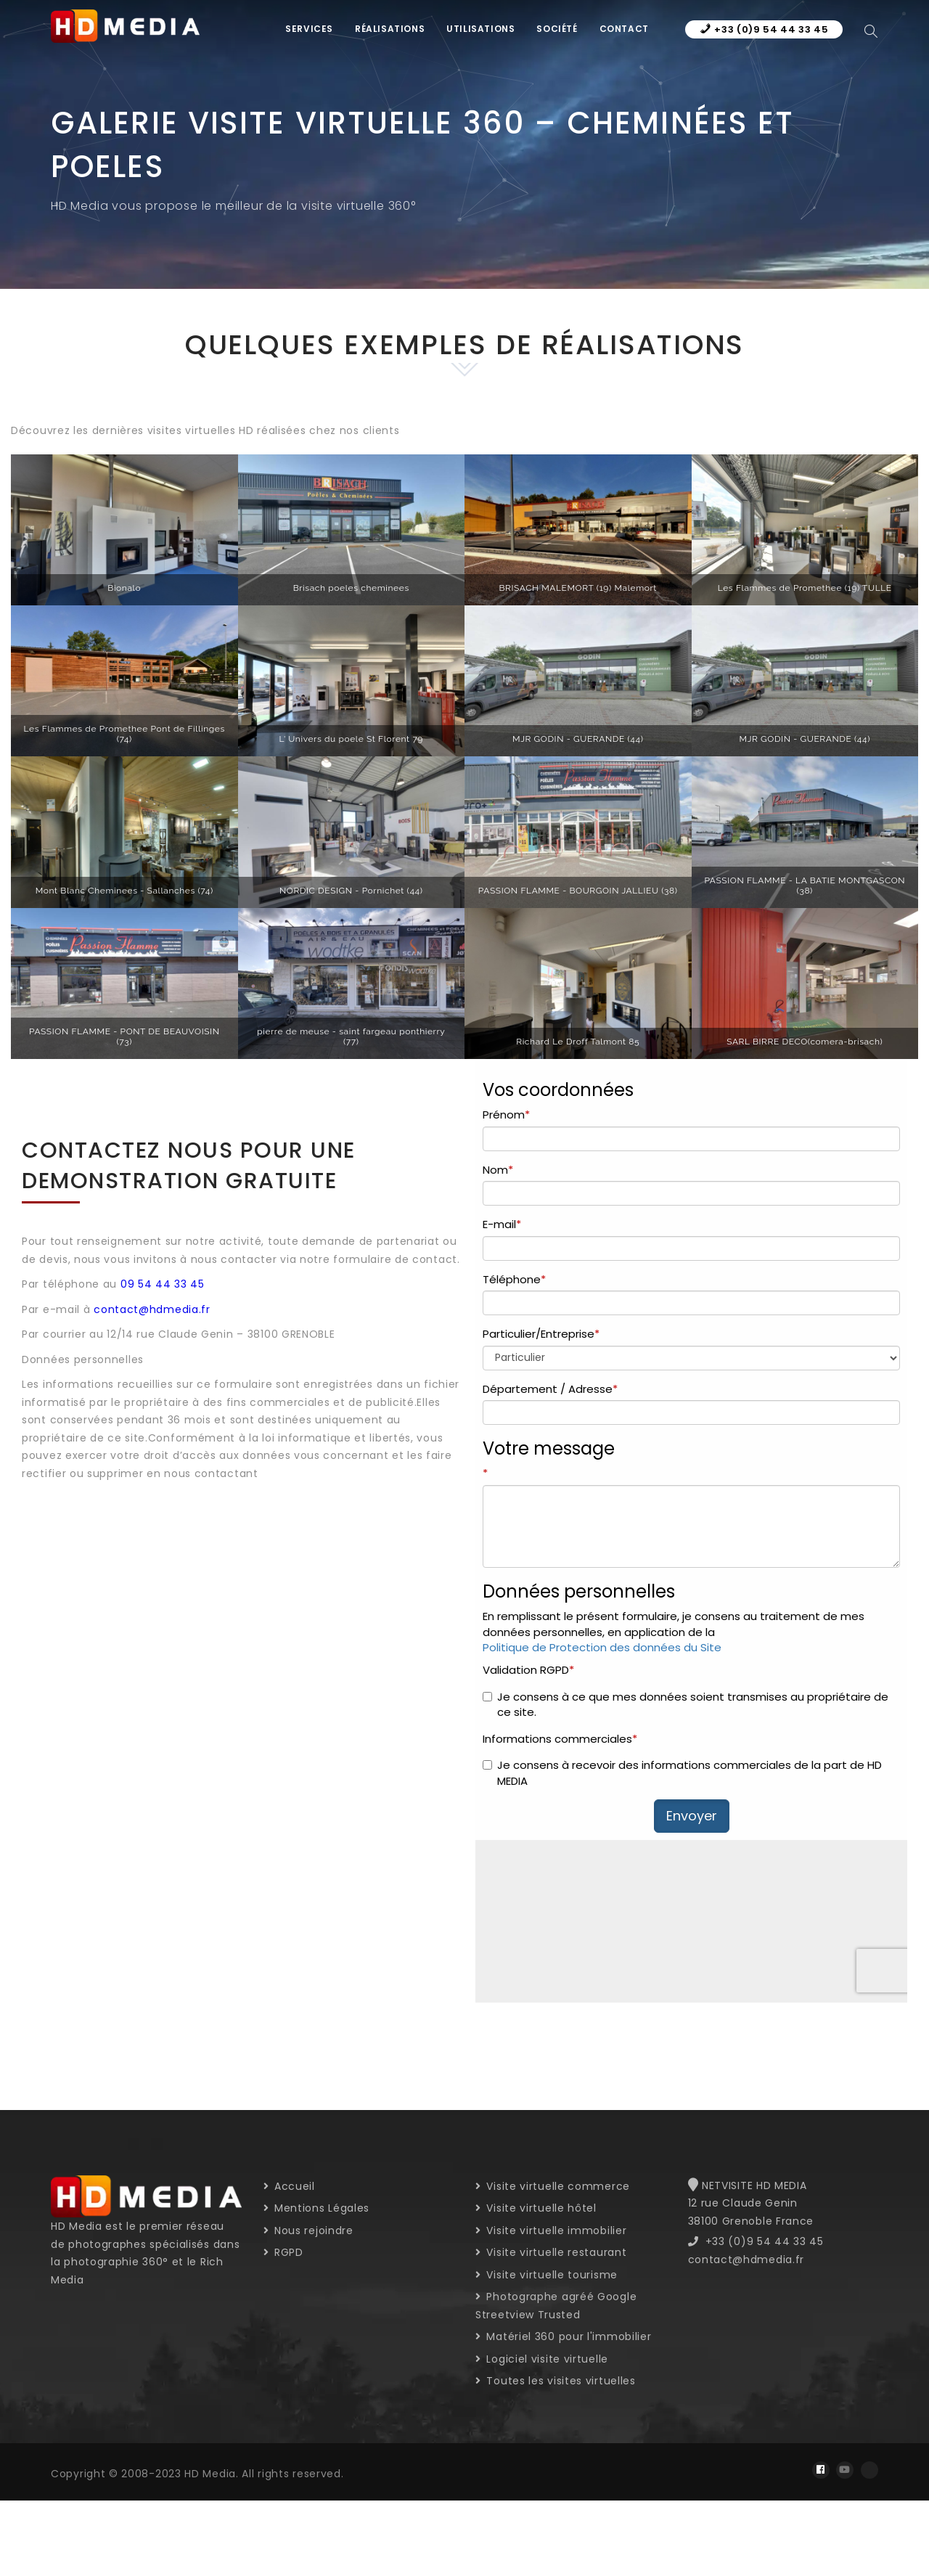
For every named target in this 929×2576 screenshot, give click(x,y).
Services (309, 29)
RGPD (283, 2252)
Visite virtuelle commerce (552, 2186)
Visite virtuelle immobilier (550, 2230)
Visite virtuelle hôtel (536, 2208)
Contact (624, 29)
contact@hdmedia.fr (152, 1309)
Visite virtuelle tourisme (546, 2275)
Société (556, 29)
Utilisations (480, 29)
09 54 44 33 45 (162, 1284)
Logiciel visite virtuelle (541, 2359)
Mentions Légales (316, 2208)
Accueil (289, 2186)
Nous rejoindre (308, 2230)
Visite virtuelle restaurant (550, 2252)
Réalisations (390, 29)
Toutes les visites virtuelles (555, 2380)
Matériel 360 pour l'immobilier (563, 2336)
